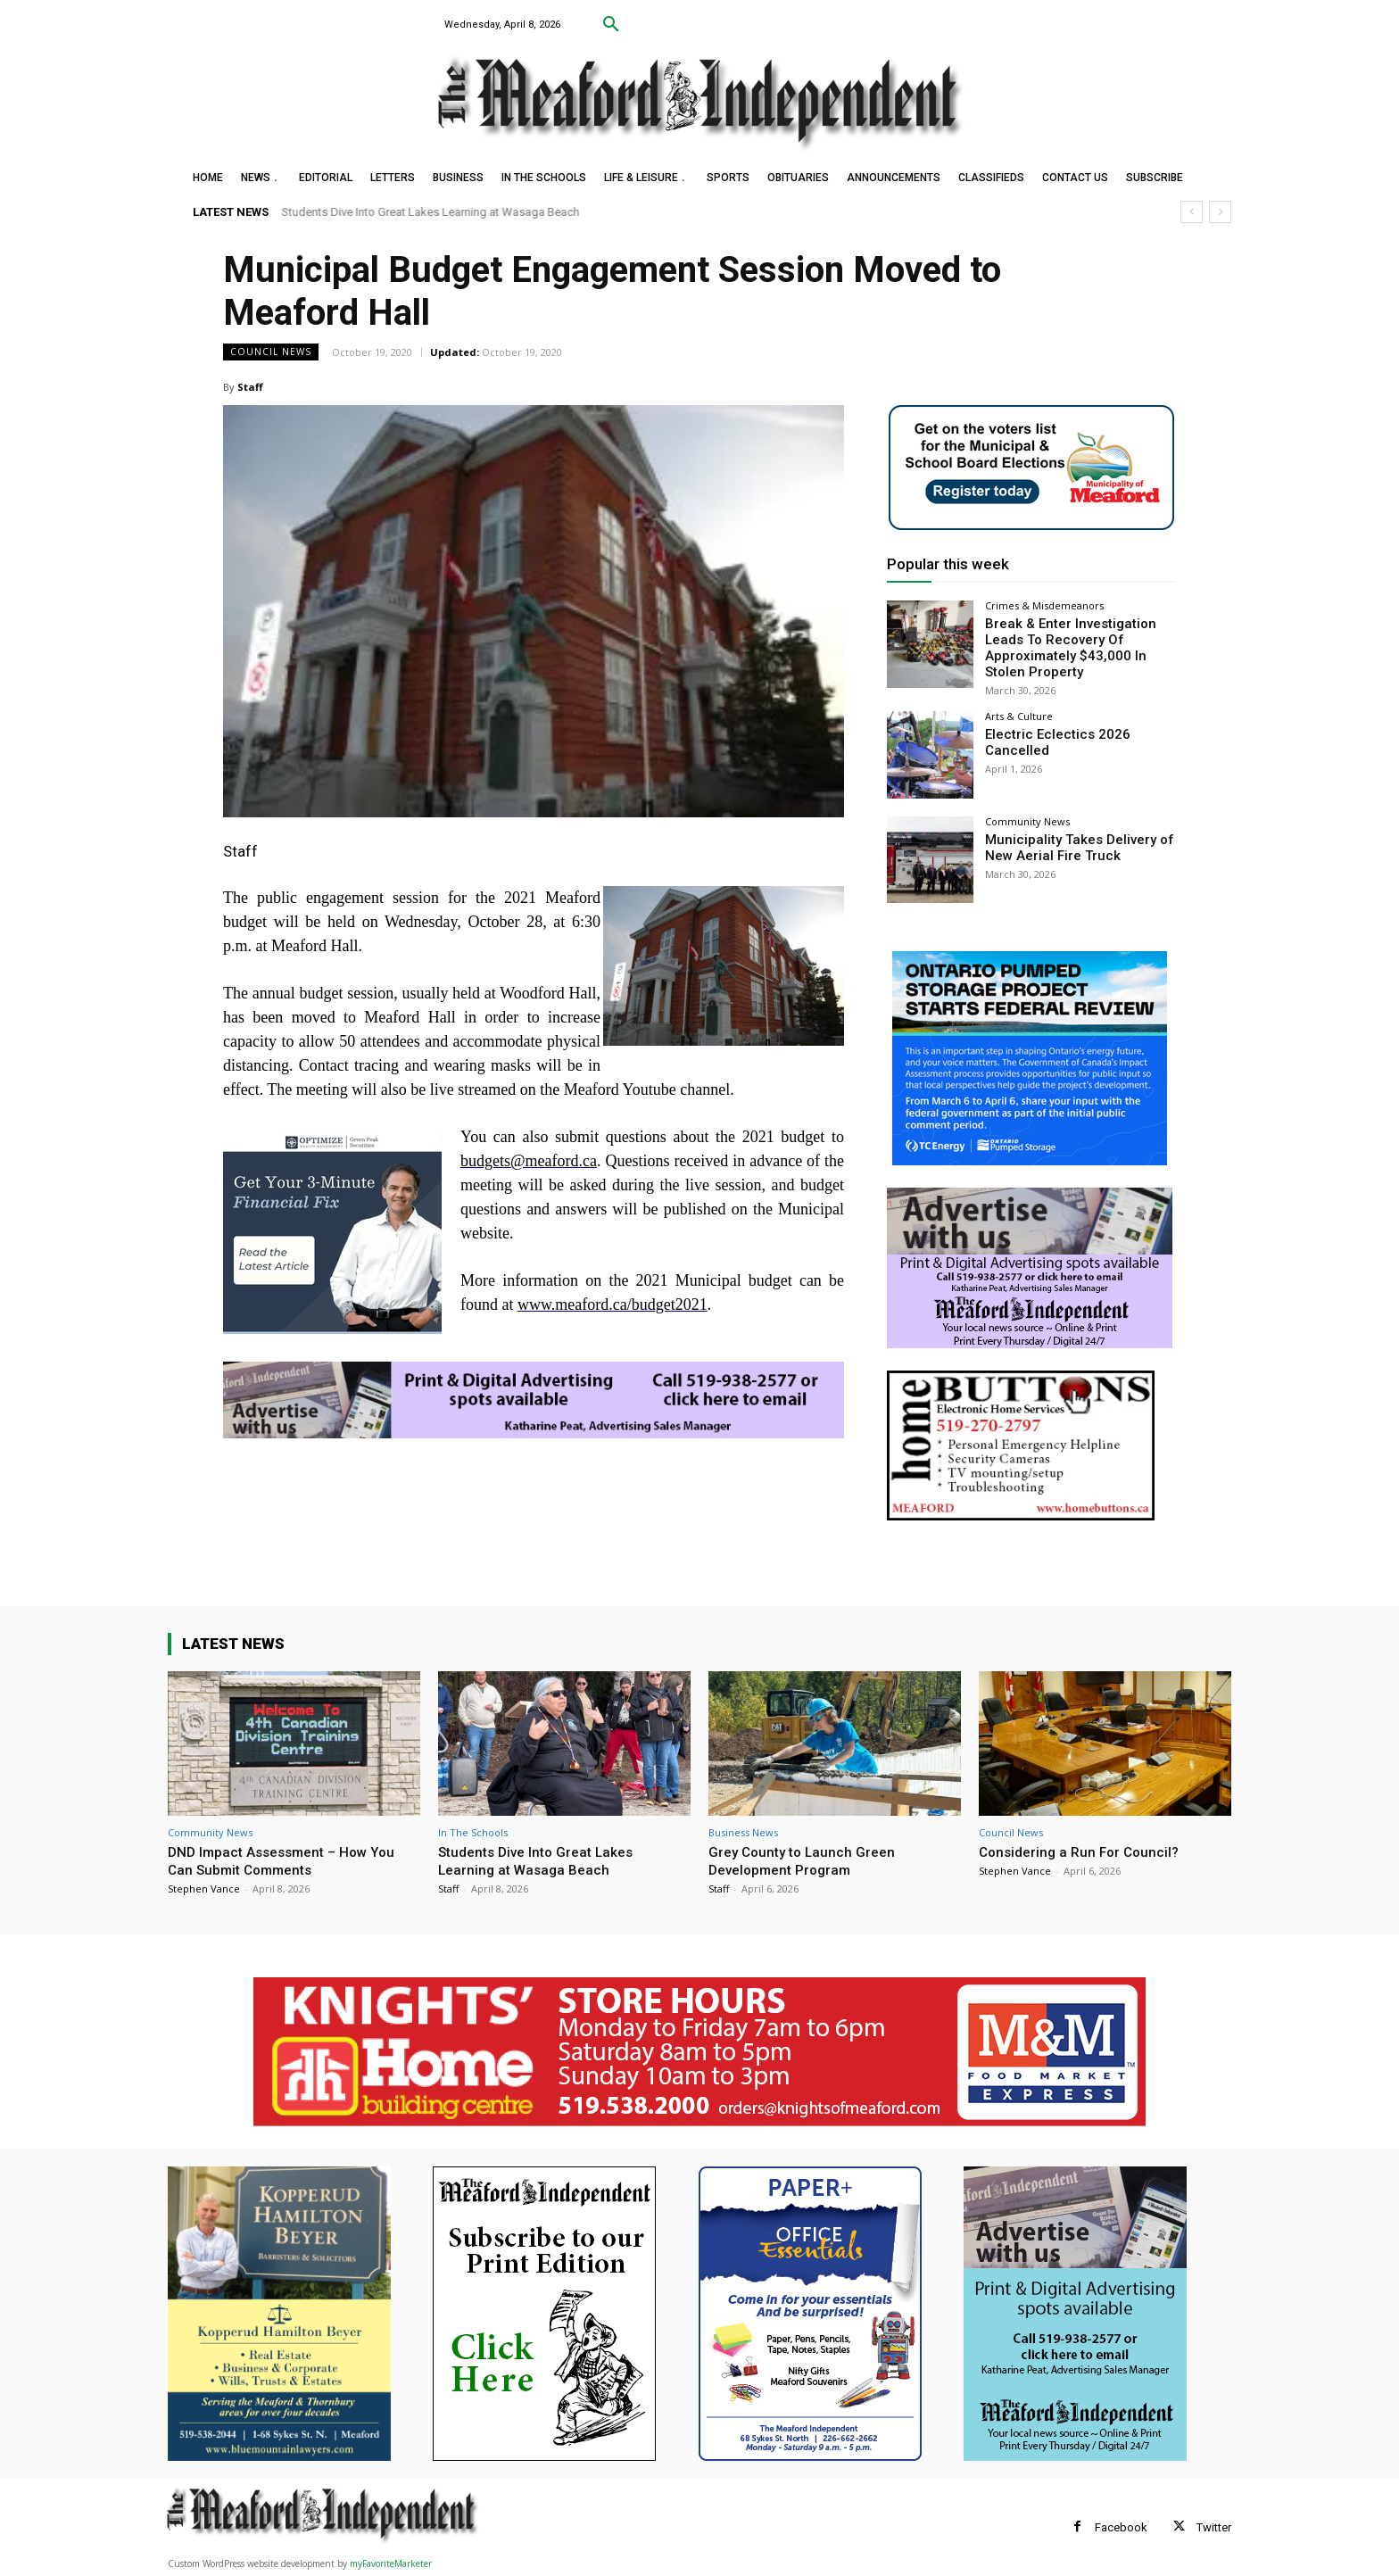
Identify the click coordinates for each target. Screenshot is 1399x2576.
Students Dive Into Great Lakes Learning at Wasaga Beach (431, 212)
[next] (1220, 212)
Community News (1027, 817)
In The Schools (473, 1832)
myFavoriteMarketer (391, 2563)
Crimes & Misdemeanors (1044, 605)
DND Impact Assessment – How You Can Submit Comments (291, 1860)
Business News (743, 1832)
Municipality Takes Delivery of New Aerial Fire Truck (1071, 842)
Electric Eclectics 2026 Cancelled (1051, 737)
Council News (271, 352)
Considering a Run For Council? (1084, 1851)
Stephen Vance (204, 1888)
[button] (611, 25)
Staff (250, 386)
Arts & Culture (1019, 712)
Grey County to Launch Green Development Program (807, 1860)
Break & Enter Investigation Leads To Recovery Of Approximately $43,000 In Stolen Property (1078, 645)
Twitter (1213, 2527)
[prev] (1191, 212)
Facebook (1121, 2527)
